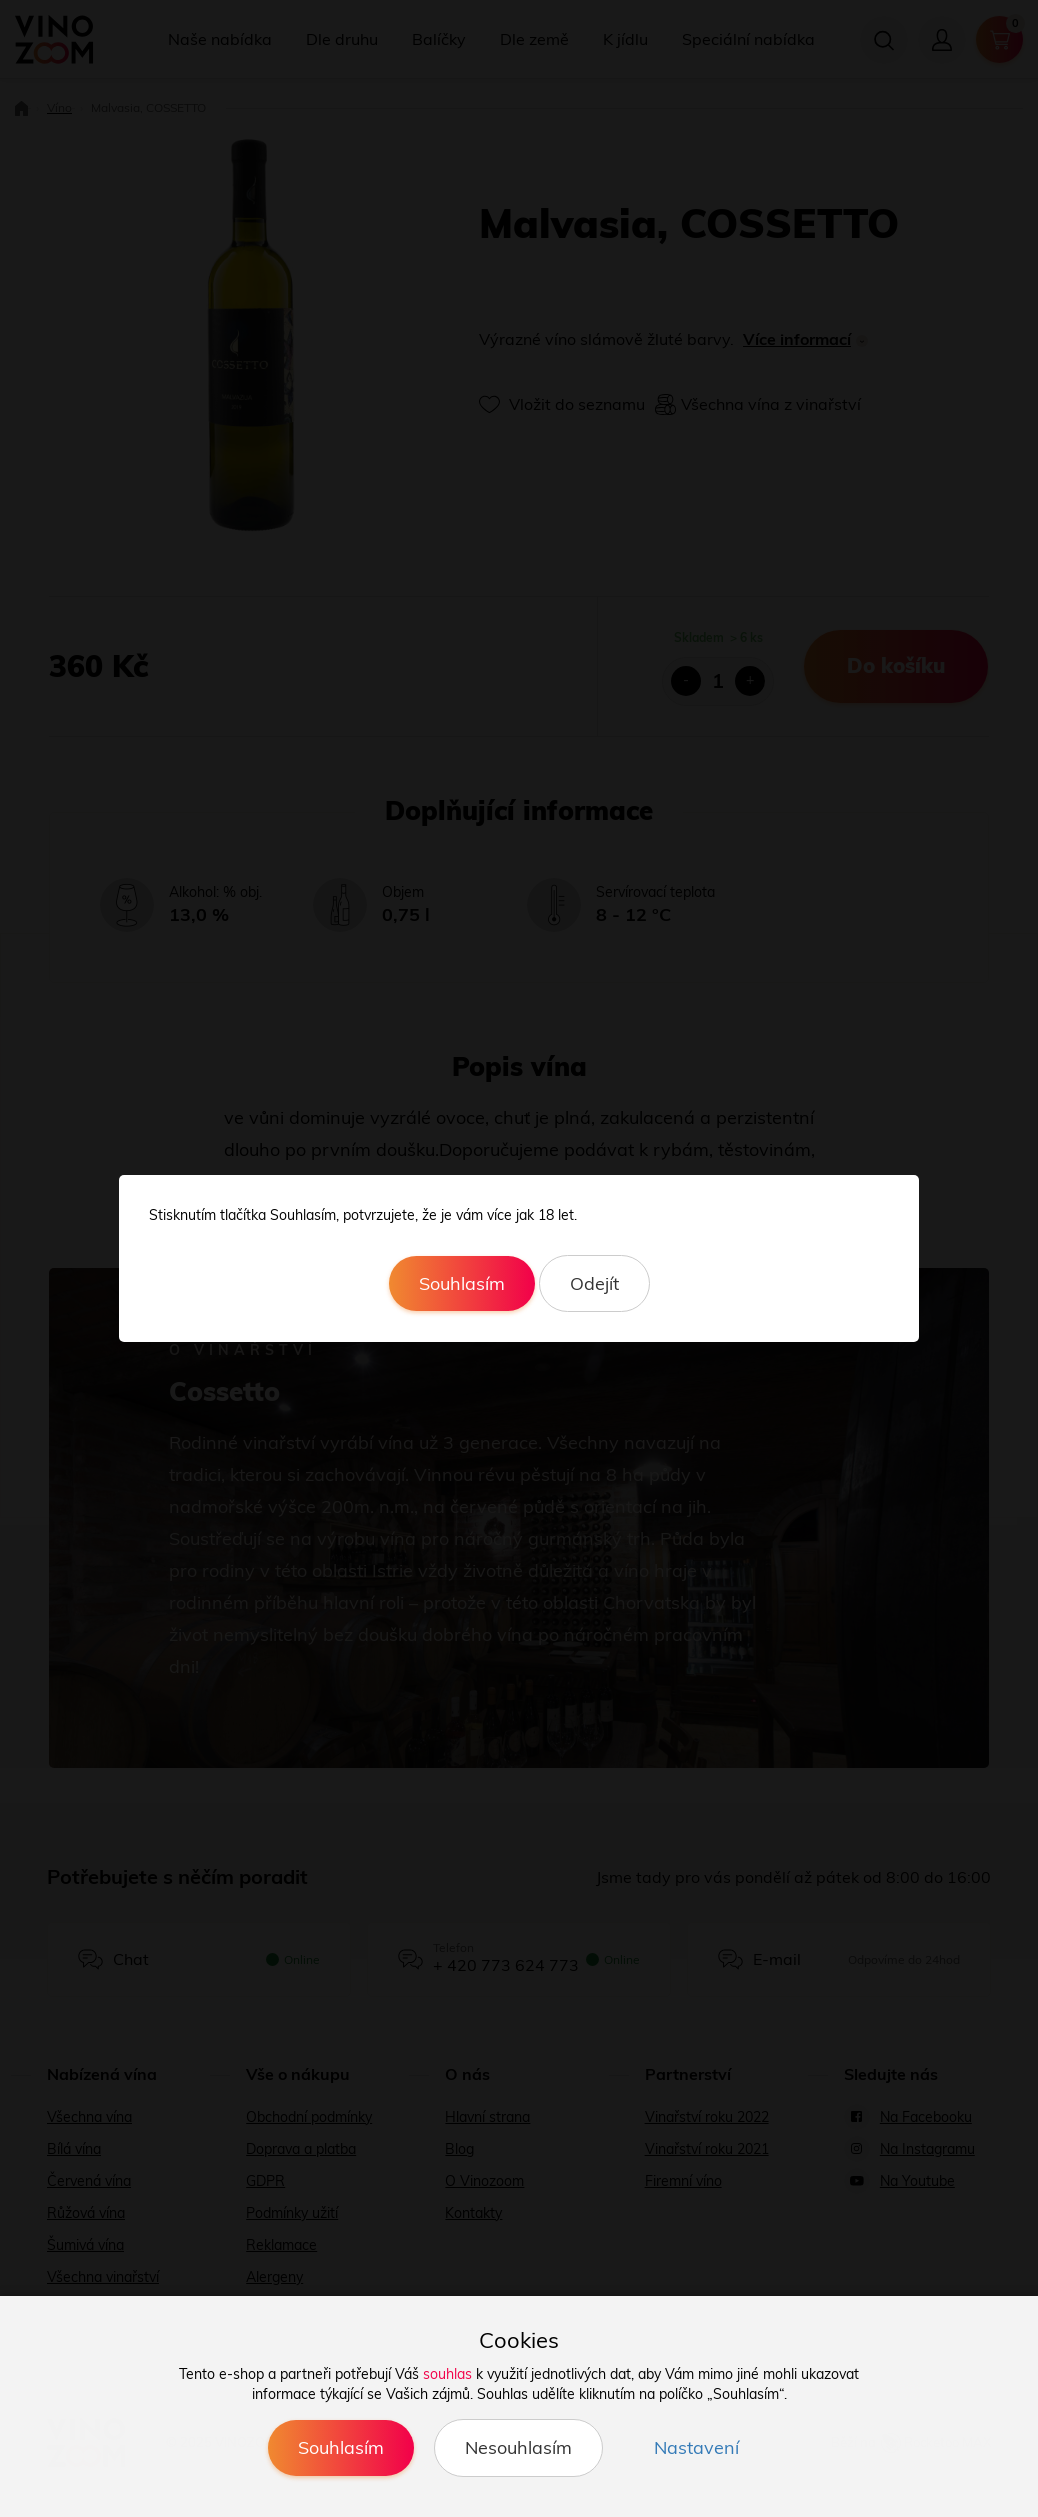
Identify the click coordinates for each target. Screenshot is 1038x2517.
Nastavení (696, 2447)
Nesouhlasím (518, 2447)
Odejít (594, 1283)
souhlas (447, 2374)
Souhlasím (462, 1283)
